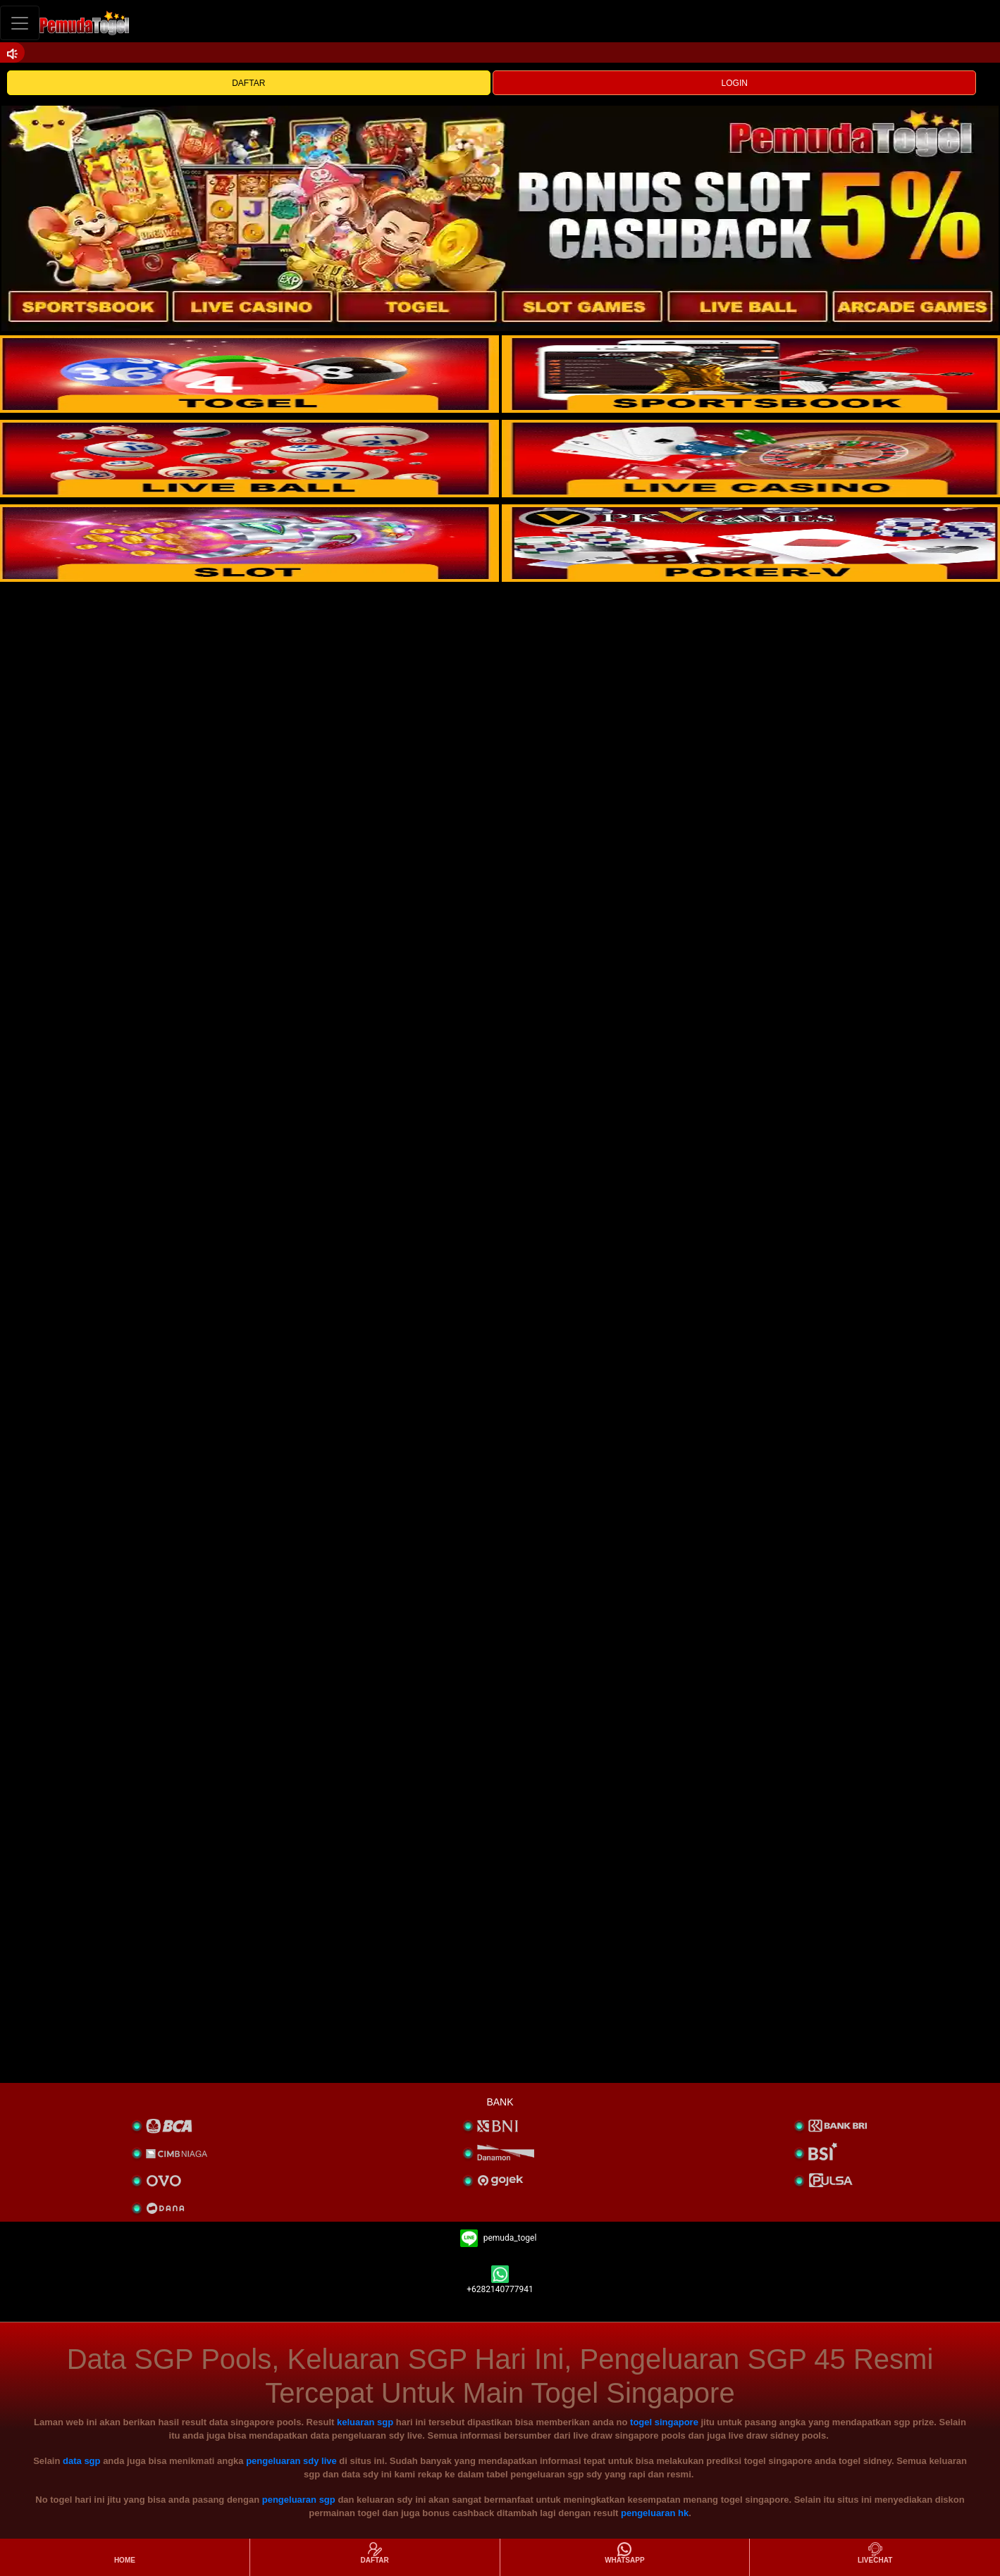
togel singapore (664, 2422)
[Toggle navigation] (19, 23)
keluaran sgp (365, 2422)
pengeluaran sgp (298, 2499)
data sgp (81, 2461)
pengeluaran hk (655, 2513)
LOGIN (735, 83)
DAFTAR (248, 83)
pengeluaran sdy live (291, 2461)
